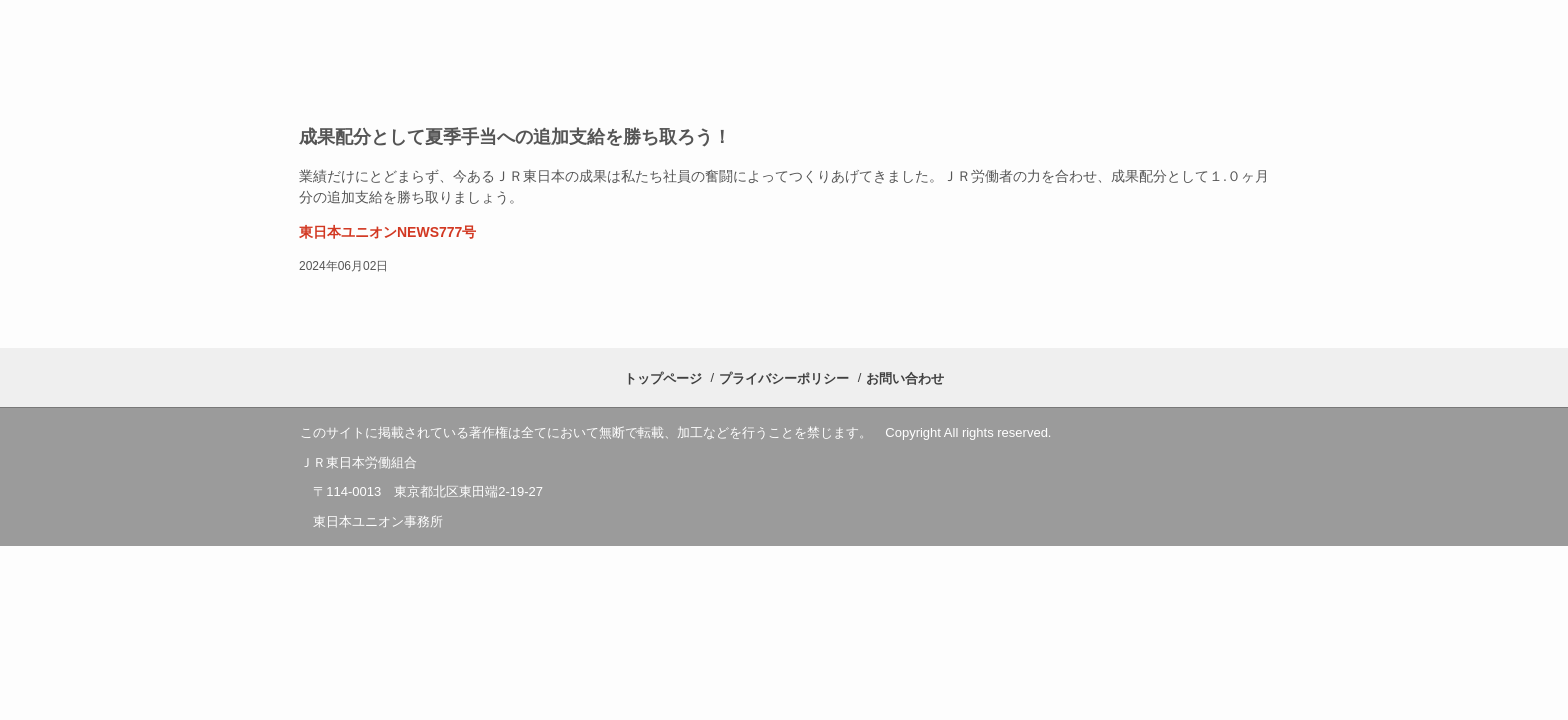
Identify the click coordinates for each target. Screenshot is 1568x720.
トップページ (663, 378)
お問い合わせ (905, 378)
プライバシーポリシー (784, 378)
